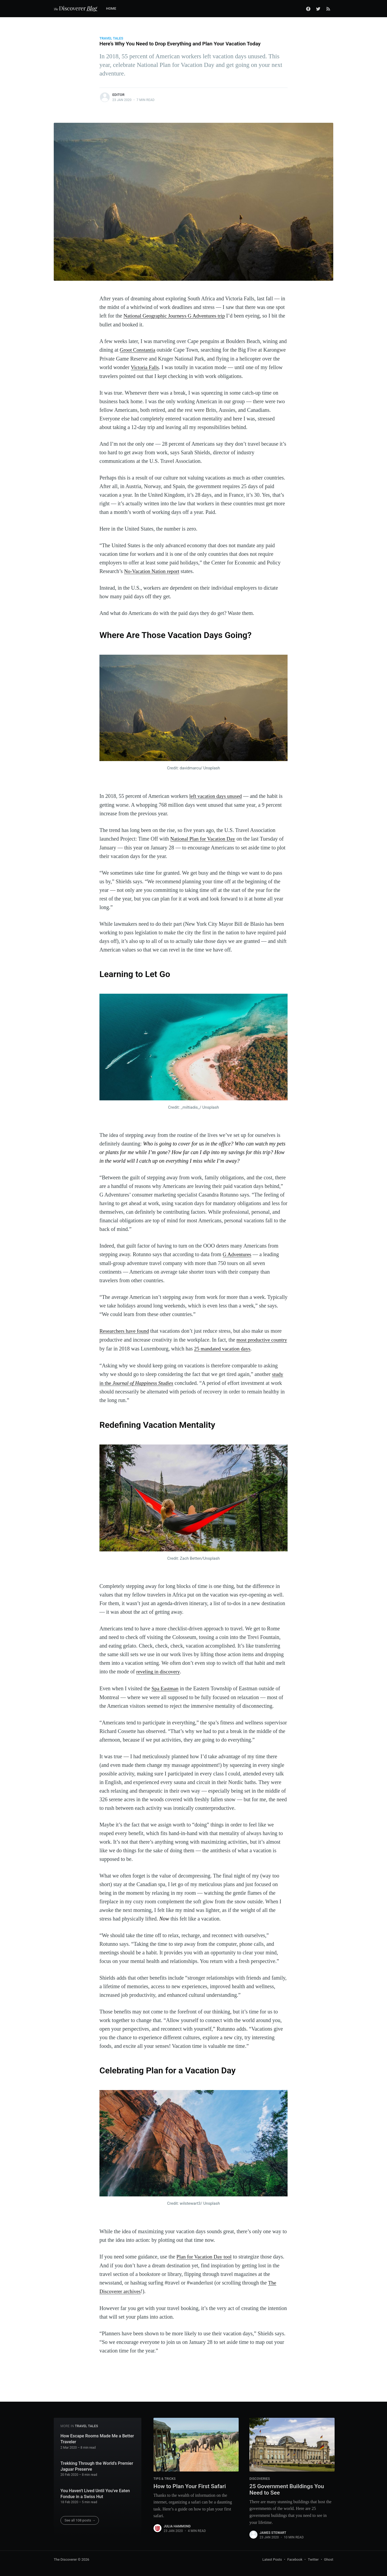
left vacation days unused (216, 795)
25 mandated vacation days (241, 1346)
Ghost (328, 2556)
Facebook (294, 2556)
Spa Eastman (166, 1685)
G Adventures (238, 1253)
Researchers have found (125, 1329)
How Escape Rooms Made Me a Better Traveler (97, 2435)
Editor (118, 95)
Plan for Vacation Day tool (205, 2253)
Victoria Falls (145, 367)
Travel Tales (111, 38)
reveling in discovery (158, 1669)
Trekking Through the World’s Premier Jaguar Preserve (96, 2462)
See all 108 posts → (79, 2516)
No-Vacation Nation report (152, 570)
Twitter (313, 2556)
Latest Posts (272, 2556)
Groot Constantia (138, 349)
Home (111, 8)
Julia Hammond (177, 2523)
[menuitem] (114, 9)
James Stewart (273, 2530)
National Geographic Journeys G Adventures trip (176, 316)
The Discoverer (65, 2556)
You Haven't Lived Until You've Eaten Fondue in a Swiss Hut (95, 2489)
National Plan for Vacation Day (204, 838)
